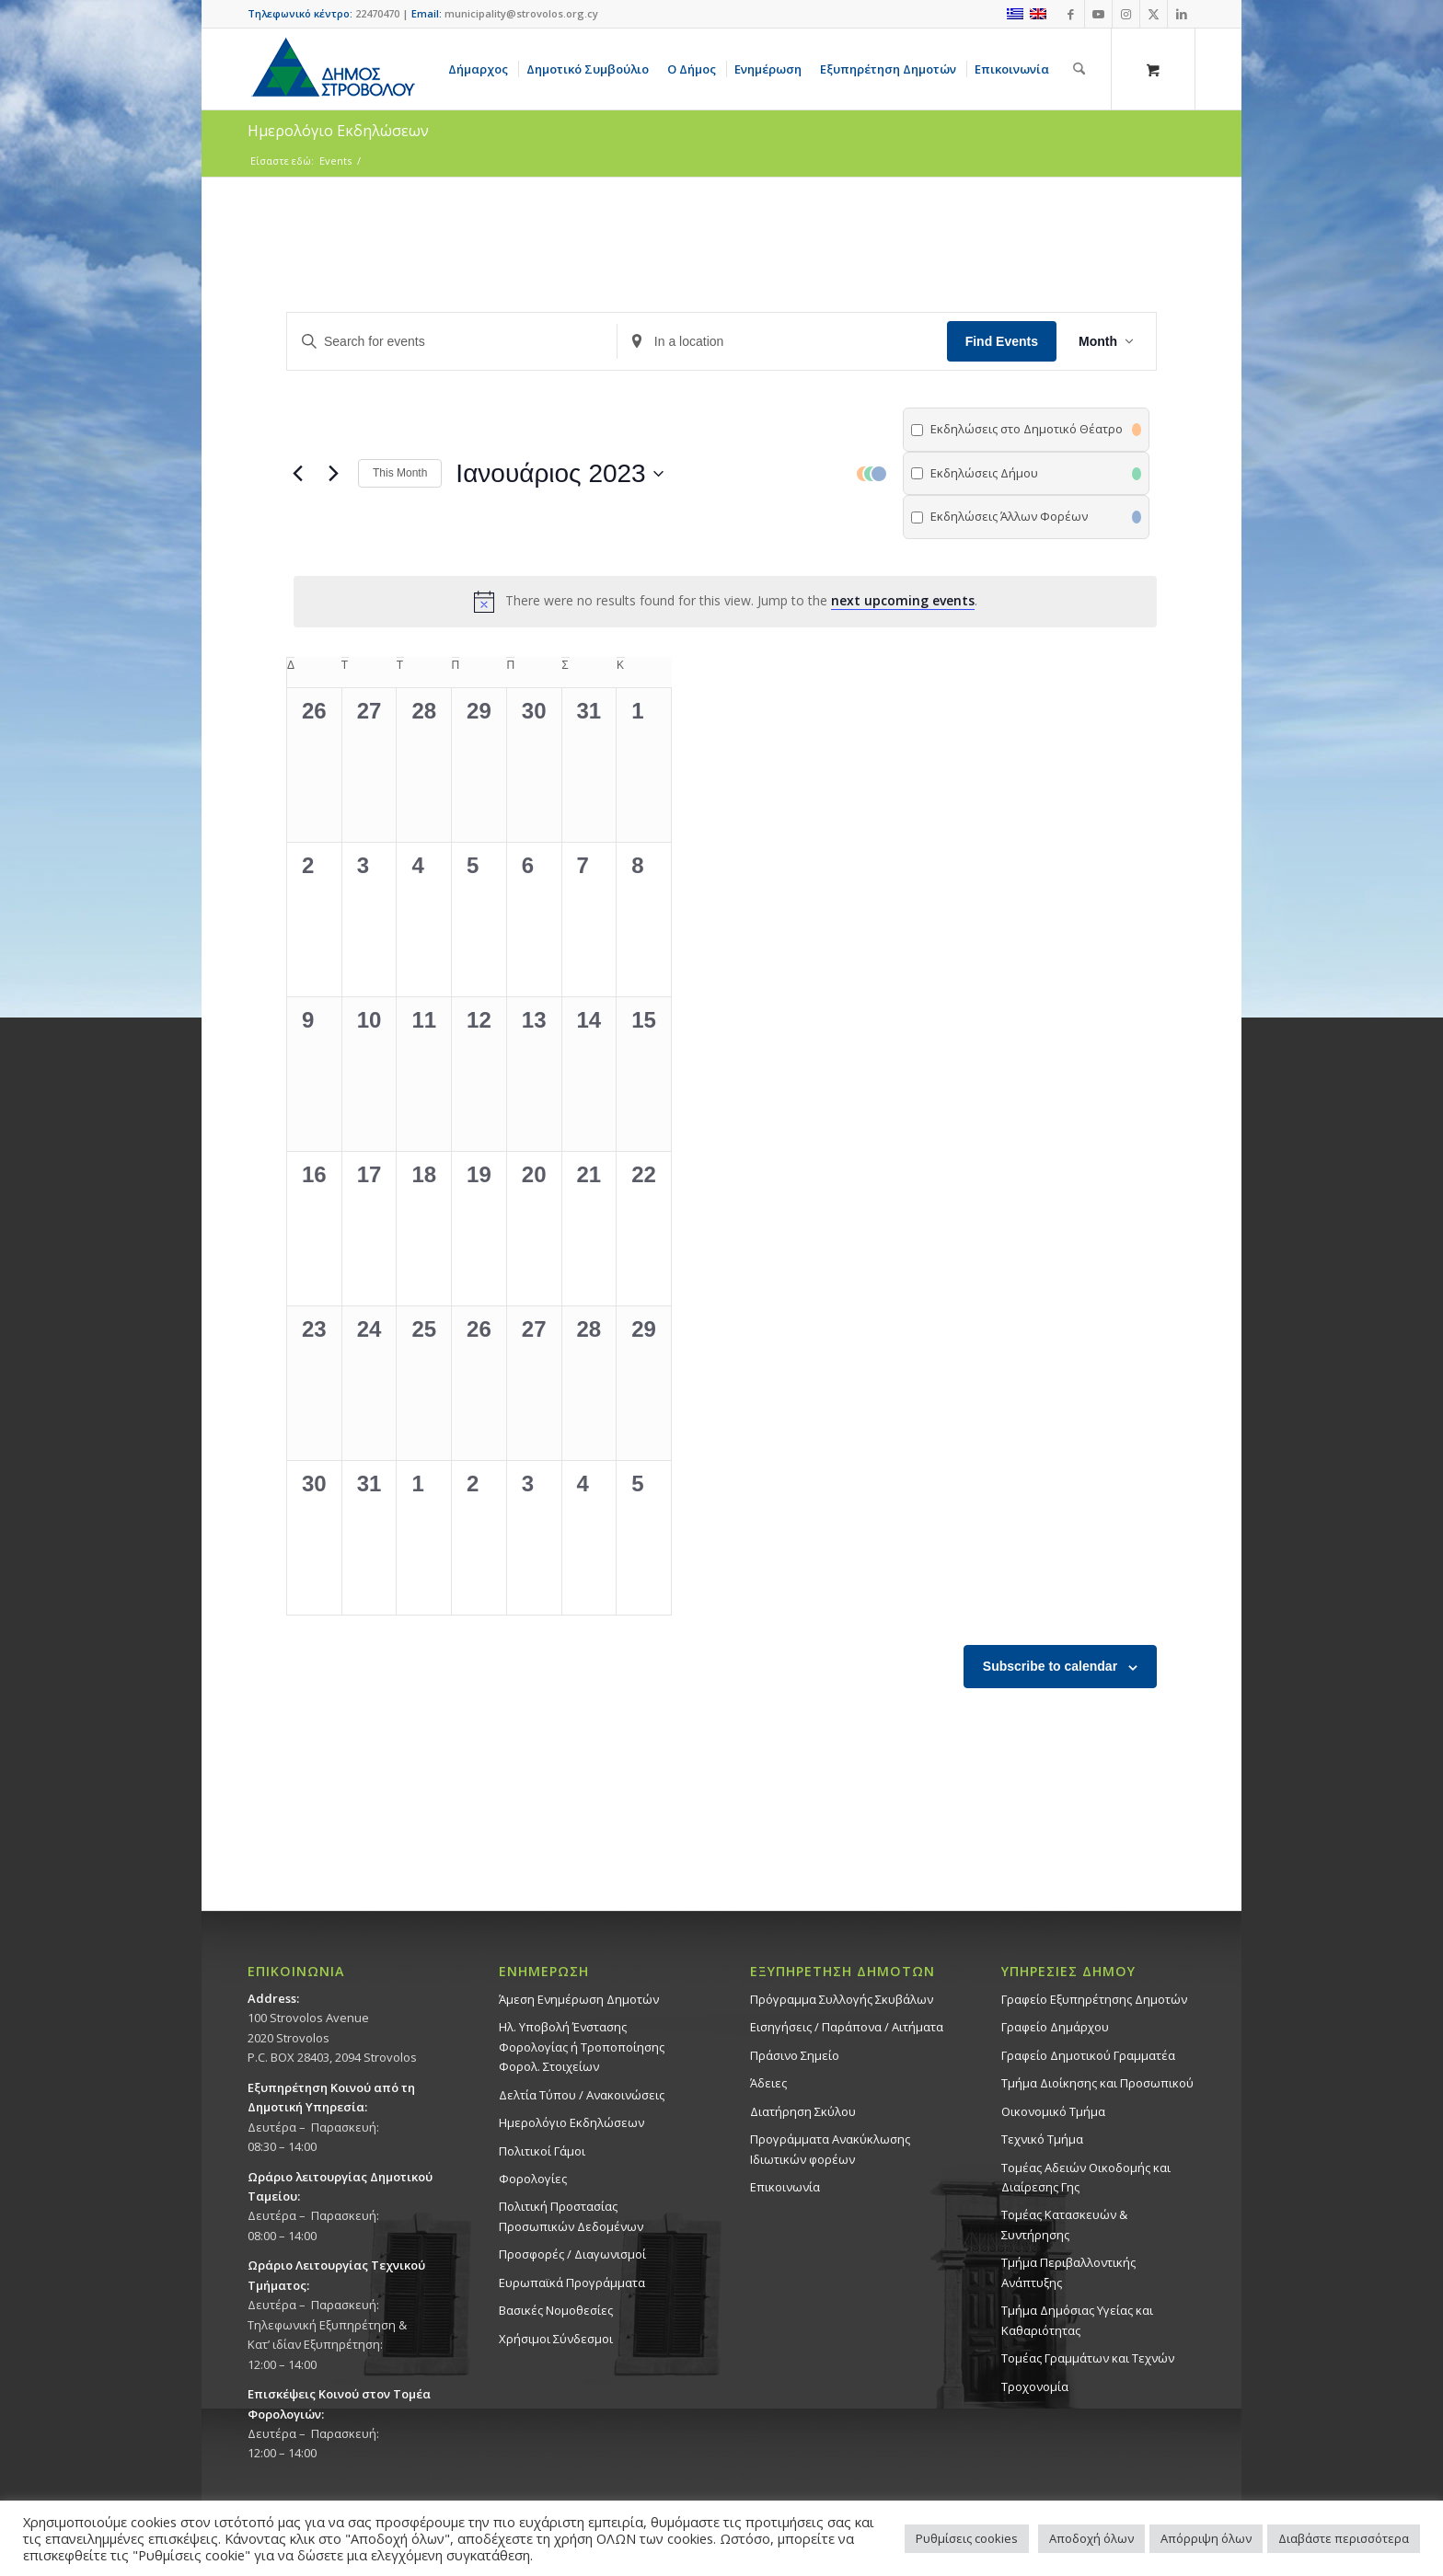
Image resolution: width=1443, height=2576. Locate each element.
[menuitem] (481, 69)
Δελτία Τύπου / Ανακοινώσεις (581, 2095)
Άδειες (768, 2083)
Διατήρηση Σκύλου (803, 2111)
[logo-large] (332, 69)
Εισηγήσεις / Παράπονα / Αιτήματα (846, 2026)
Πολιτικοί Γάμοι (542, 2151)
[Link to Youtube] (1098, 14)
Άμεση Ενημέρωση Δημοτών (579, 1999)
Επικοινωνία (785, 2187)
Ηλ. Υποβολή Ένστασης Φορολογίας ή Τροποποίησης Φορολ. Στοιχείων (581, 2046)
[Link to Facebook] (1070, 14)
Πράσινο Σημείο (794, 2055)
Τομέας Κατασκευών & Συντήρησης (1064, 2224)
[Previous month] (297, 474)
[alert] (725, 601)
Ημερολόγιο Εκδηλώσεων (571, 2122)
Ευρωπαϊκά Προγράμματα (572, 2282)
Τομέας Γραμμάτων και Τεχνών (1087, 2358)
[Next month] (333, 474)
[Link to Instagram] (1126, 14)
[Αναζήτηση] (1079, 69)
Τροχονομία (1034, 2386)
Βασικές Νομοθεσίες (556, 2310)
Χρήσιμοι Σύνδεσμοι (556, 2338)
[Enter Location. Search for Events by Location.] (782, 342)
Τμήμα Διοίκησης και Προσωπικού (1097, 2083)
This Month (400, 472)
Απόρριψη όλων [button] (1206, 2538)
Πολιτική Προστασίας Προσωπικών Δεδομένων (571, 2216)
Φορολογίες (533, 2178)
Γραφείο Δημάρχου (1055, 2026)
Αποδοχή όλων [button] (1091, 2538)
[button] (1002, 473)
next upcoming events (903, 600)
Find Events (1001, 341)
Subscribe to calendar (1050, 1666)
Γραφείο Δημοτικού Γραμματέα (1088, 2055)
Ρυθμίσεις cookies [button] (967, 2538)
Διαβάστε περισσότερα (1343, 2538)
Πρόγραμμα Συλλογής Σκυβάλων (841, 1999)
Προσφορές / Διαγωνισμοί (572, 2254)
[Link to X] (1153, 14)
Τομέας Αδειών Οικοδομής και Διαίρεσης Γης (1086, 2177)
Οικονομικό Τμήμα (1053, 2111)
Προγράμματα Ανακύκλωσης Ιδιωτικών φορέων (830, 2149)
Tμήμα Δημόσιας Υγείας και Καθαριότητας (1077, 2320)
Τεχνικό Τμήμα (1042, 2139)
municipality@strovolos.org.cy (521, 13)
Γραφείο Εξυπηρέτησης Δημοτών (1094, 1999)
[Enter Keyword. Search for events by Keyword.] (452, 342)
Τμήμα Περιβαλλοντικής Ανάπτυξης (1068, 2272)
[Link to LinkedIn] (1181, 14)
